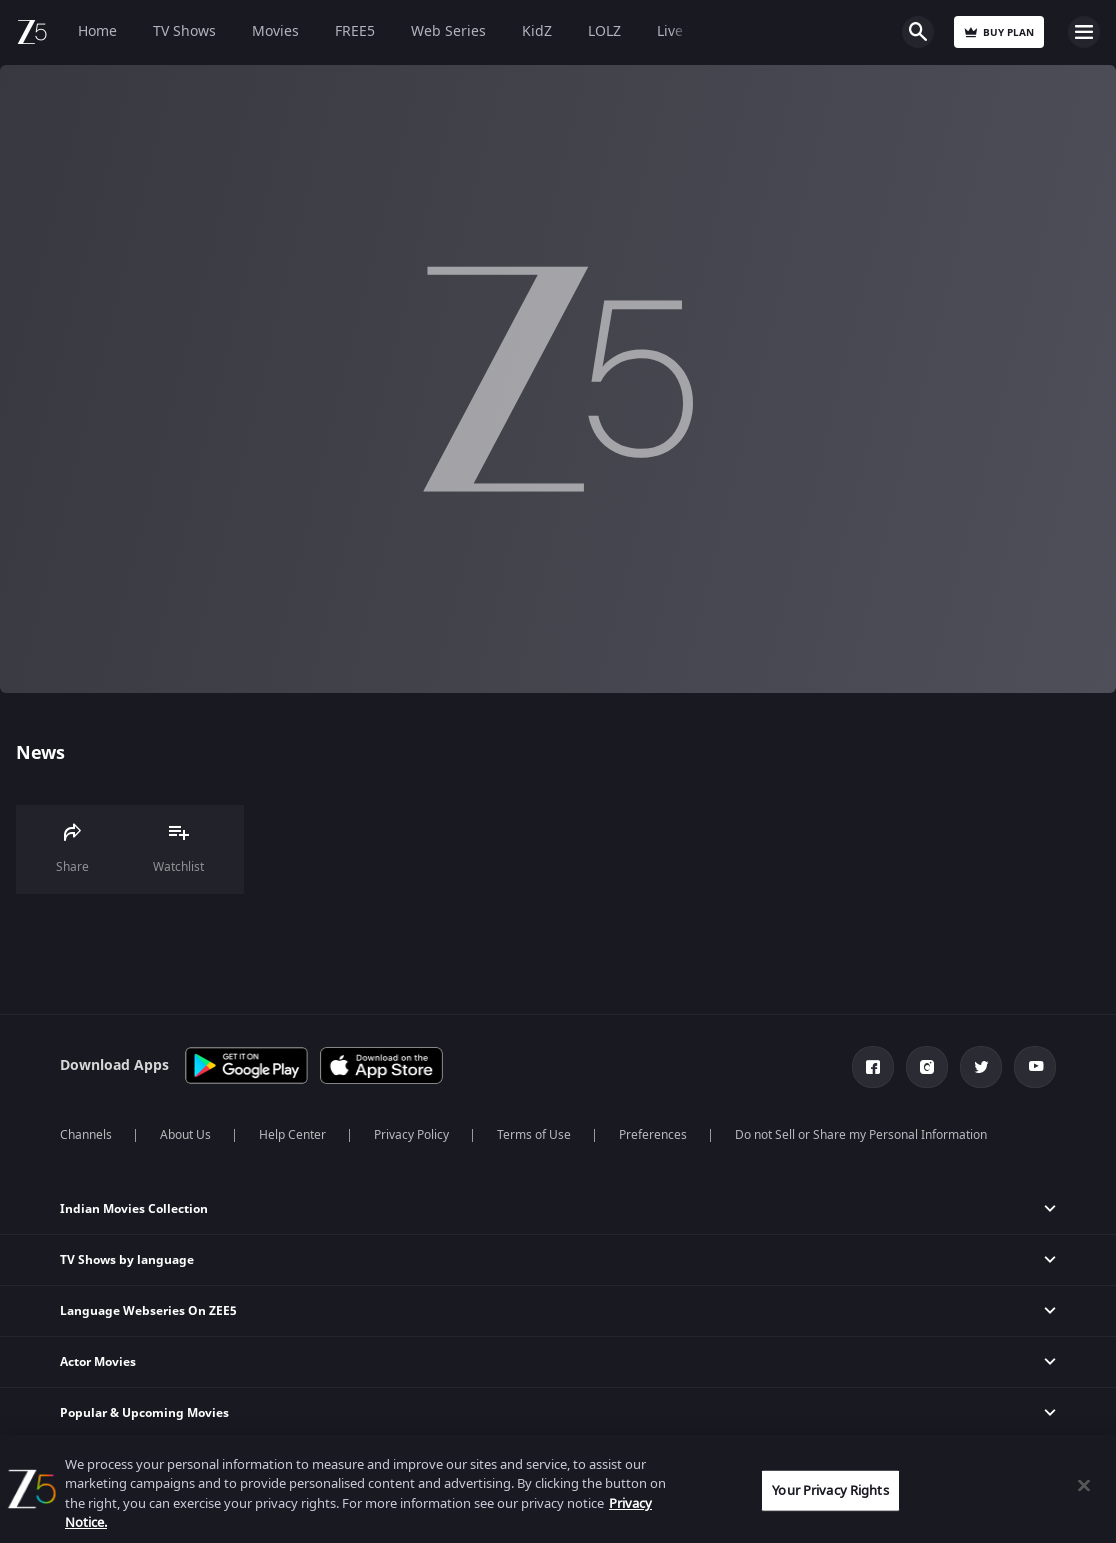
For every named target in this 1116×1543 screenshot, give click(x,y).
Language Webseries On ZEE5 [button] (148, 1311)
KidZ (537, 31)
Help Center (292, 1135)
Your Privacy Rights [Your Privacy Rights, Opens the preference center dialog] (830, 1490)
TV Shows (184, 31)
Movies (275, 31)
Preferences (653, 1135)
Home (97, 31)
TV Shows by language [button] (127, 1260)
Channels (86, 1135)
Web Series (448, 31)
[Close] (1084, 1485)
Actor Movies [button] (98, 1362)
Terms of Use (534, 1135)
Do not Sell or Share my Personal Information (861, 1135)
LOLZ (604, 31)
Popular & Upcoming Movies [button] (144, 1413)
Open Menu (1084, 32)
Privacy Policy (411, 1135)
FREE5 (355, 31)
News (40, 753)
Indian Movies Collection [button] (134, 1209)
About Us (185, 1135)
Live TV (680, 31)
